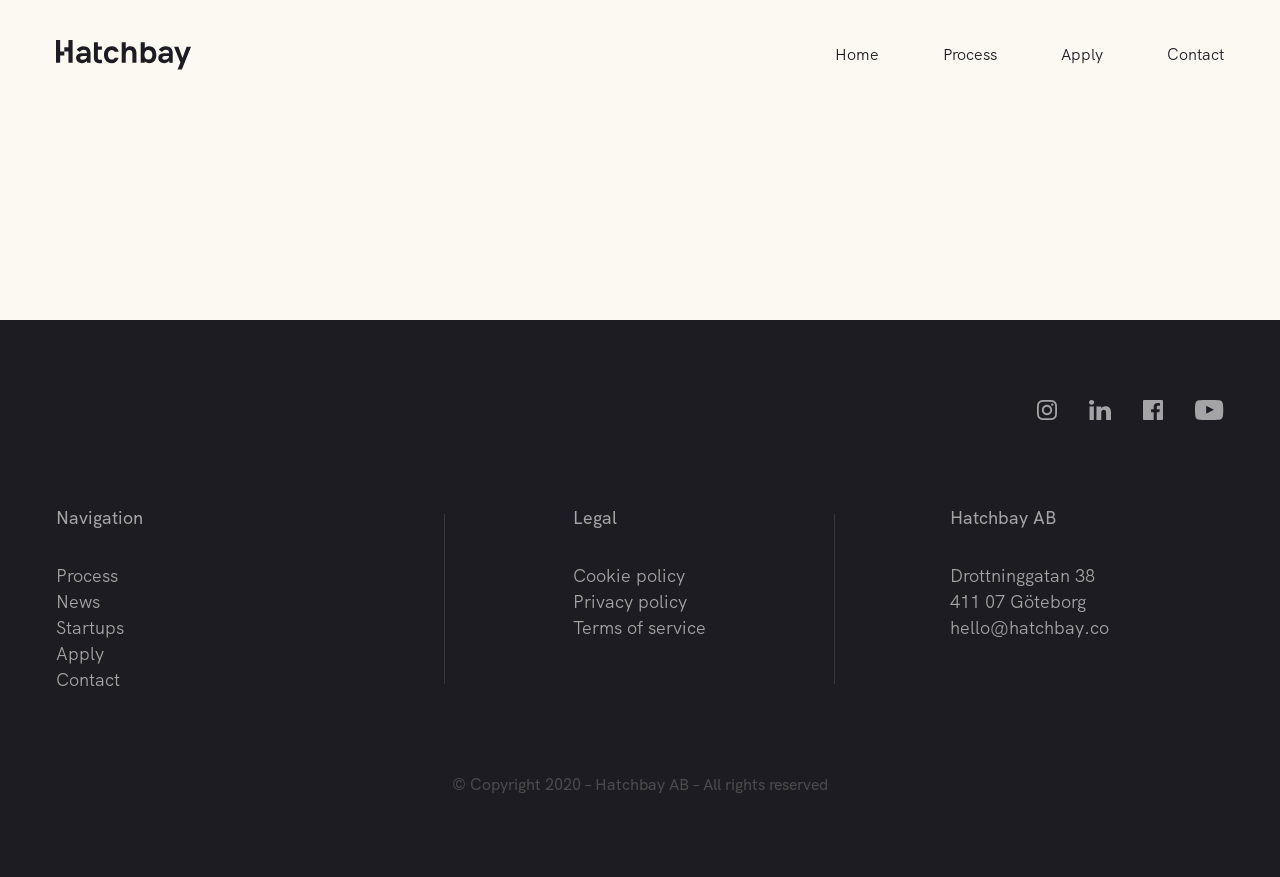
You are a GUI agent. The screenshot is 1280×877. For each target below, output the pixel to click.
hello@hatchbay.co (1029, 627)
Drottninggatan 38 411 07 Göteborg (1022, 588)
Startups (90, 627)
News (78, 601)
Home (857, 54)
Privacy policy (630, 601)
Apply (1082, 54)
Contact (1195, 54)
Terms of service (639, 627)
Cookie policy (629, 575)
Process (970, 54)
